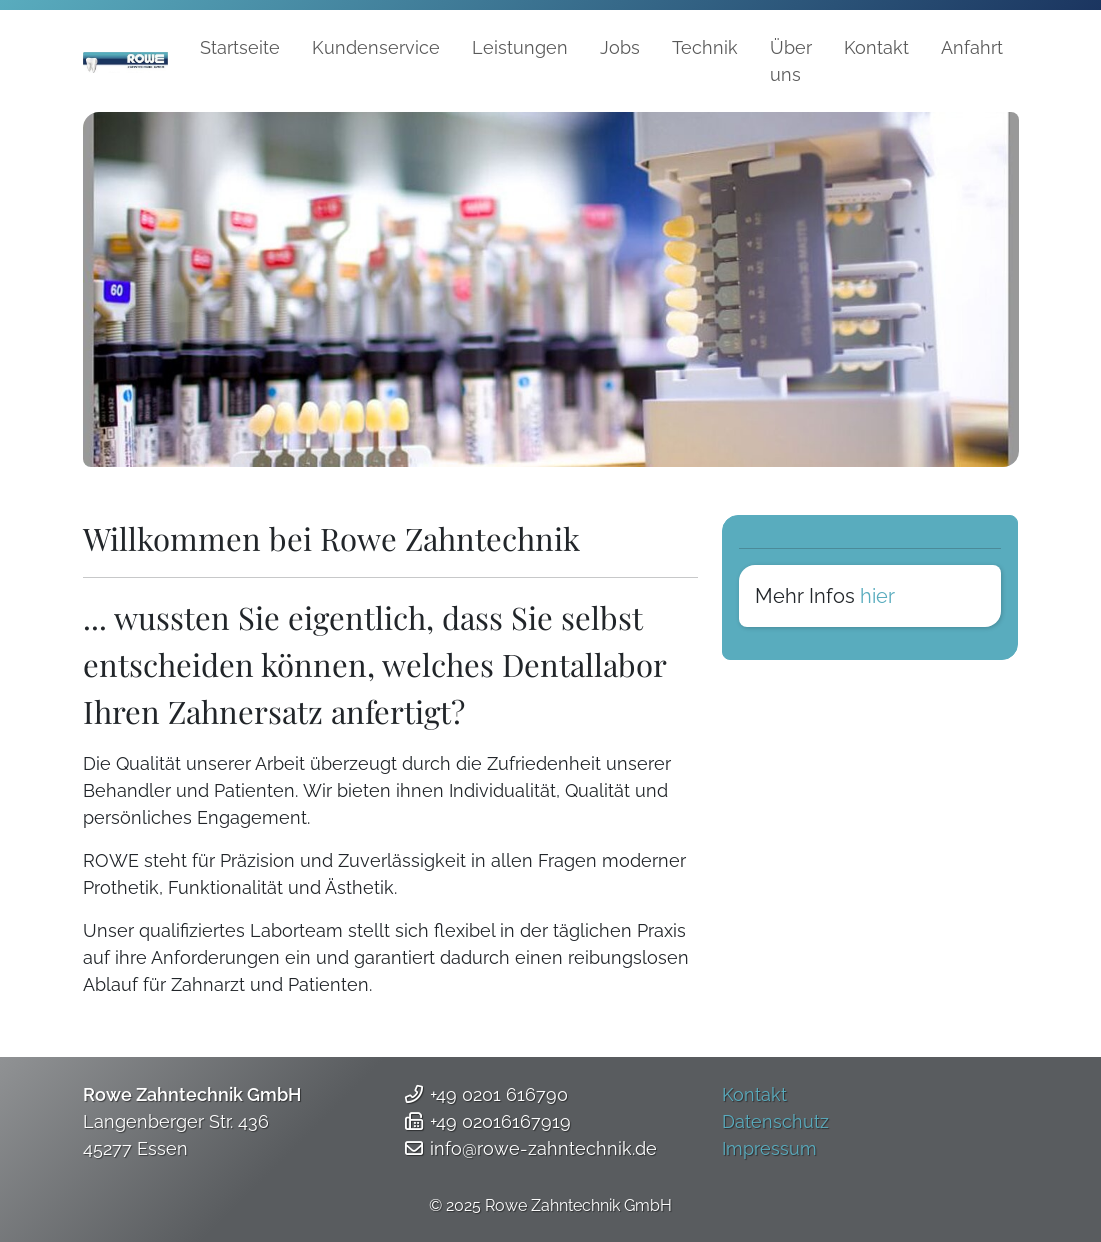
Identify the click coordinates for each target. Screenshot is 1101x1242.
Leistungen (520, 47)
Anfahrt (972, 47)
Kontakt (876, 47)
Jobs (620, 47)
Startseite (240, 47)
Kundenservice (376, 47)
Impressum (769, 1148)
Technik (705, 47)
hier (877, 596)
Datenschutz (775, 1121)
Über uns (791, 61)
